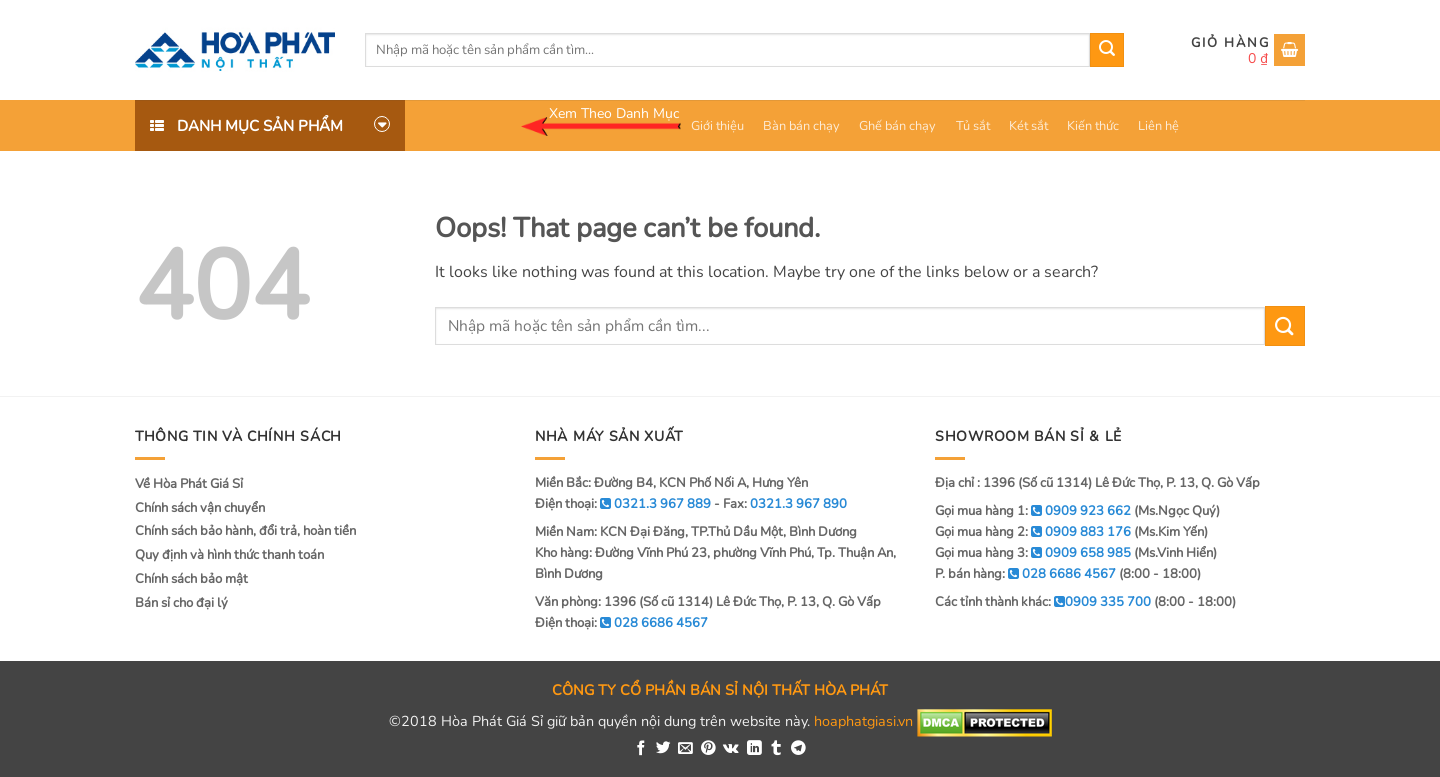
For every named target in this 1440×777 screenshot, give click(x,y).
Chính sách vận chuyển (200, 508)
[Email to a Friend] (685, 749)
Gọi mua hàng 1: (1033, 511)
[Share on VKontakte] (731, 749)
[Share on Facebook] (641, 749)
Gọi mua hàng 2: (1033, 532)
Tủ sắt (973, 126)
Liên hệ (1158, 126)
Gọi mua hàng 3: (1033, 553)
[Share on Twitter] (663, 749)
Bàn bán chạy (801, 126)
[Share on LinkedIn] (754, 749)
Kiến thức (1093, 126)
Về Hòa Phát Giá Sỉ (189, 484)
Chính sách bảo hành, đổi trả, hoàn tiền (245, 531)
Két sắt (1028, 126)
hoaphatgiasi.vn (863, 722)
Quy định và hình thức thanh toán (229, 555)
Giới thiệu (717, 126)
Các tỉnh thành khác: (1043, 602)
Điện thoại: (621, 623)
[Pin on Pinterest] (708, 749)
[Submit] (1107, 50)
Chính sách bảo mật (191, 579)
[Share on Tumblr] (776, 749)
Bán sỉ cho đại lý (181, 603)
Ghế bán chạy (897, 126)
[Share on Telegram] (798, 749)
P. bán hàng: (1025, 574)
